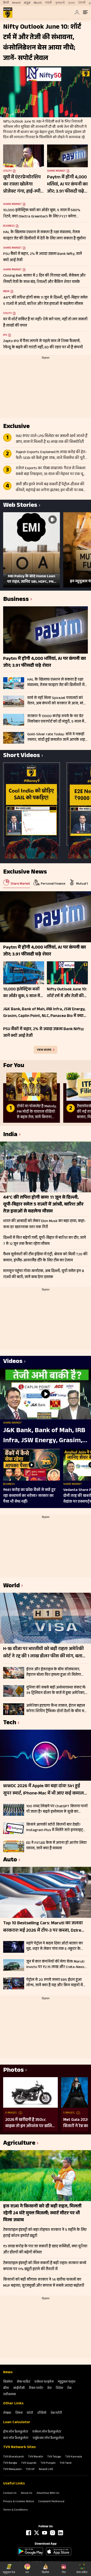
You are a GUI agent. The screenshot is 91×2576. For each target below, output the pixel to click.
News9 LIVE (46, 2469)
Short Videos (21, 756)
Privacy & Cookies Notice (18, 2501)
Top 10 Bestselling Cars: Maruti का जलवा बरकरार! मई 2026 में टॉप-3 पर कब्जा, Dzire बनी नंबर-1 (43, 1927)
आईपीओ (19, 2388)
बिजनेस (7, 2382)
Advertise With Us (48, 2493)
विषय (18, 2413)
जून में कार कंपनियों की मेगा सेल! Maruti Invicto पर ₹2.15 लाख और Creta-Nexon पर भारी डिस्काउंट (56, 1964)
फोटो (30, 2413)
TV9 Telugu (54, 2457)
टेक (69, 2388)
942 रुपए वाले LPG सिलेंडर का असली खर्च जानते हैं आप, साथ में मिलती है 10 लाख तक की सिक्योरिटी (51, 439)
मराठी (48, 3)
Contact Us (10, 2493)
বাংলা (71, 3)
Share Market (12, 204)
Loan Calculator (16, 2422)
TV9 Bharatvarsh (13, 2457)
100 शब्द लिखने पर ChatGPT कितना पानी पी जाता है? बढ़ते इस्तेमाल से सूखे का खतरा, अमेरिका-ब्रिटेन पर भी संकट (57, 1809)
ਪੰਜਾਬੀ (82, 3)
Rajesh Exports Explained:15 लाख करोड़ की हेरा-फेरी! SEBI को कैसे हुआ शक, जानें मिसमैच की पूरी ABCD (51, 455)
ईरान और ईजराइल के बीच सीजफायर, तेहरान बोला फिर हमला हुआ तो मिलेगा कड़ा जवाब (53, 1672)
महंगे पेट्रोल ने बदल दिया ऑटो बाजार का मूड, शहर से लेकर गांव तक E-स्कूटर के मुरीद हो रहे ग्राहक (54, 1946)
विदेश (59, 2388)
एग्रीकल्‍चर (9, 2394)
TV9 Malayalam (12, 2469)
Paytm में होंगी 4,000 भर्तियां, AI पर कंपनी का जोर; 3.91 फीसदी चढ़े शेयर (67, 184)
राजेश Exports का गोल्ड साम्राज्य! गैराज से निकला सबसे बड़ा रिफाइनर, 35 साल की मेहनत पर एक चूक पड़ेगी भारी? (51, 471)
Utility (7, 313)
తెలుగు (38, 3)
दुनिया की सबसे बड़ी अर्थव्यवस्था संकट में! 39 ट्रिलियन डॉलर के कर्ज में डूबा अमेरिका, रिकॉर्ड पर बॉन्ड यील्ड (56, 1690)
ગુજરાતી (60, 3)
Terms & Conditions (15, 2510)
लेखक (7, 2413)
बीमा (6, 2388)
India (6, 292)
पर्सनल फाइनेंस (44, 2382)
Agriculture (19, 2143)
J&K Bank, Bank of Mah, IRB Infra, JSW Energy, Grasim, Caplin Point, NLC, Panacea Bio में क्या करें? (44, 1436)
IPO (5, 335)
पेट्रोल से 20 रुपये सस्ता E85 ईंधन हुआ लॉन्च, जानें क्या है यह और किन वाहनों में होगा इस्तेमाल (54, 1982)
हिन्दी (6, 3)
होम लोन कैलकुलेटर (15, 2432)
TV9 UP (30, 2469)
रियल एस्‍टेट (36, 2388)
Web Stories (20, 506)
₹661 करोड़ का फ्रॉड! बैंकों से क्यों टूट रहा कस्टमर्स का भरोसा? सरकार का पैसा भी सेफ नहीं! (29, 1496)
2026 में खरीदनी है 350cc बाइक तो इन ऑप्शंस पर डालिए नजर (29, 2123)
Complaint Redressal (51, 2501)
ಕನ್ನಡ (27, 3)
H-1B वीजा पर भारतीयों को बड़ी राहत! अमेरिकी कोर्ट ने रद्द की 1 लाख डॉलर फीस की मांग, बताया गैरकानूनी (44, 1653)
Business (9, 226)
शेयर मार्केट (23, 2382)
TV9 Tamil (65, 2463)
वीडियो (41, 2413)
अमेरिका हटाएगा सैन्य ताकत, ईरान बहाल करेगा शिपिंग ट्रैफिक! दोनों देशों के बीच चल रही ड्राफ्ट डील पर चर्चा (56, 1708)
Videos (12, 1362)
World (11, 1586)
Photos (13, 2070)
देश (49, 2388)
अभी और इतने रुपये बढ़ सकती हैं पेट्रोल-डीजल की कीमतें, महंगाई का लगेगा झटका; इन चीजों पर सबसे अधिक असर (51, 487)
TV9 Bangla (10, 2463)
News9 (16, 3)
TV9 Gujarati (28, 2463)
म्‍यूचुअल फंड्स (66, 2382)
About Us (26, 2493)
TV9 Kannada (73, 2457)
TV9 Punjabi (48, 2463)
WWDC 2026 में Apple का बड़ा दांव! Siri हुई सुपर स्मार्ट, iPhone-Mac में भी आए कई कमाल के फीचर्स (43, 1790)
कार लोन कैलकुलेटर (15, 2438)
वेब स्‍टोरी (56, 2413)
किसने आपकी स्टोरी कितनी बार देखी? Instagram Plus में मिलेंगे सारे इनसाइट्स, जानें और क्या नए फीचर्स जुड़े (56, 1827)
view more (44, 1049)
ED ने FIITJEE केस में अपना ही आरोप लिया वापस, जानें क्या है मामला (56, 1845)
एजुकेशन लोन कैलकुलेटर (48, 2438)
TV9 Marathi (35, 2457)
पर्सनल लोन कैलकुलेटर (46, 2432)
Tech (9, 1723)
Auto (10, 1860)
